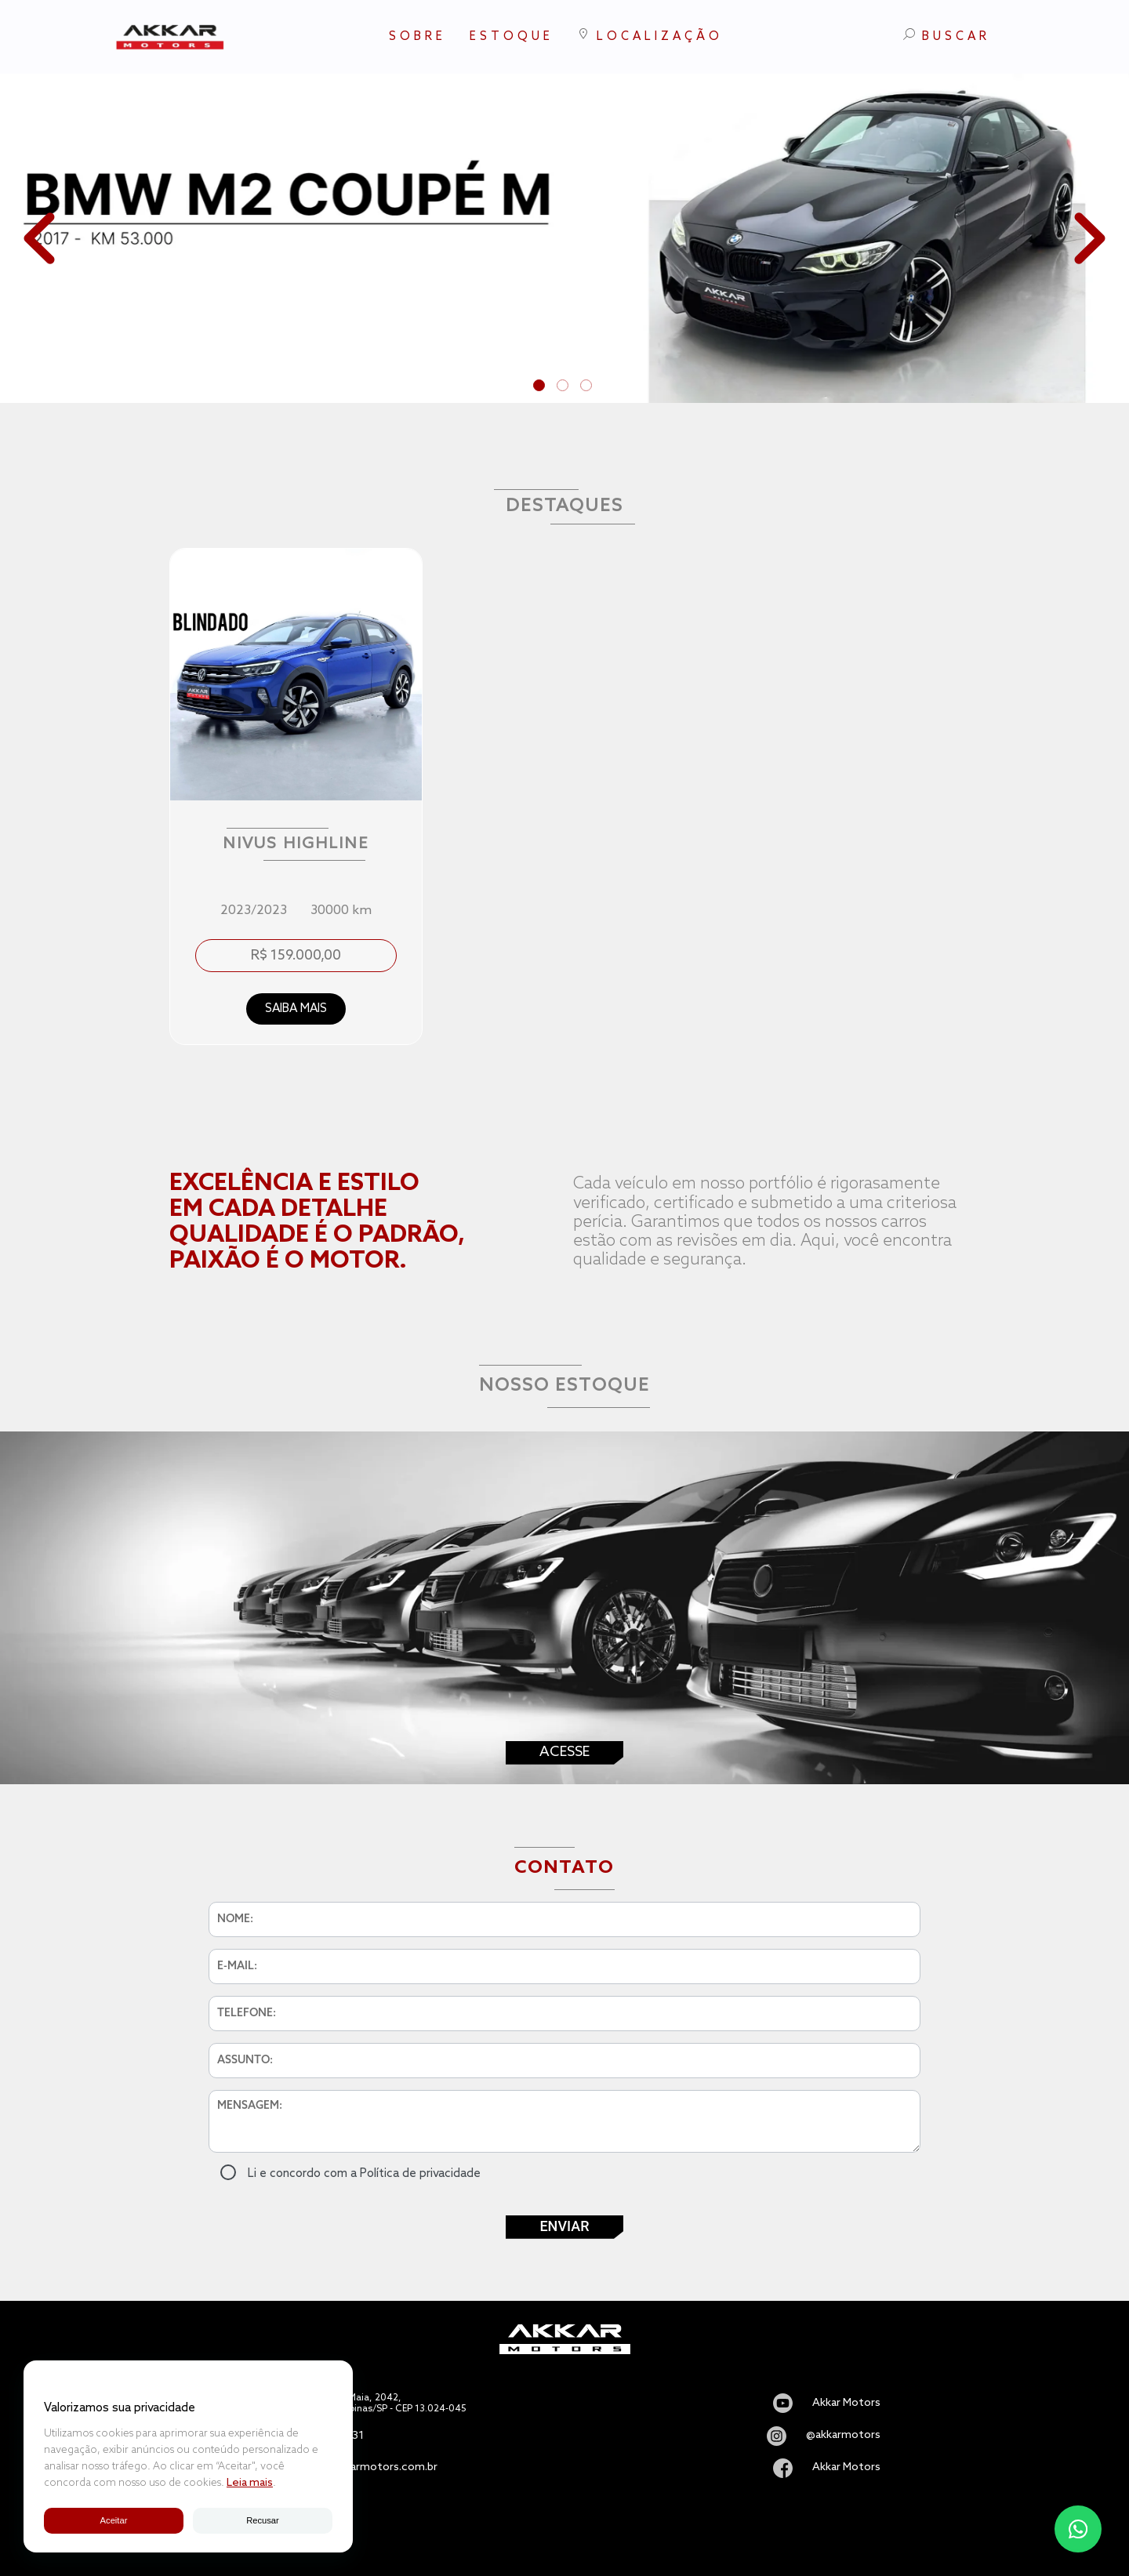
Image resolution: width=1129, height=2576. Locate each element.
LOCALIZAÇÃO (650, 35)
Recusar (262, 2520)
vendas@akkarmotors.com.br (362, 2468)
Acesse (564, 1752)
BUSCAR (946, 36)
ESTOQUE (512, 37)
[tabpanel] (564, 238)
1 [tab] (541, 387)
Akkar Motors (846, 2403)
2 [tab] (564, 387)
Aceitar (113, 2520)
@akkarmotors (843, 2435)
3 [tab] (588, 387)
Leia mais (250, 2483)
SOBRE (417, 37)
